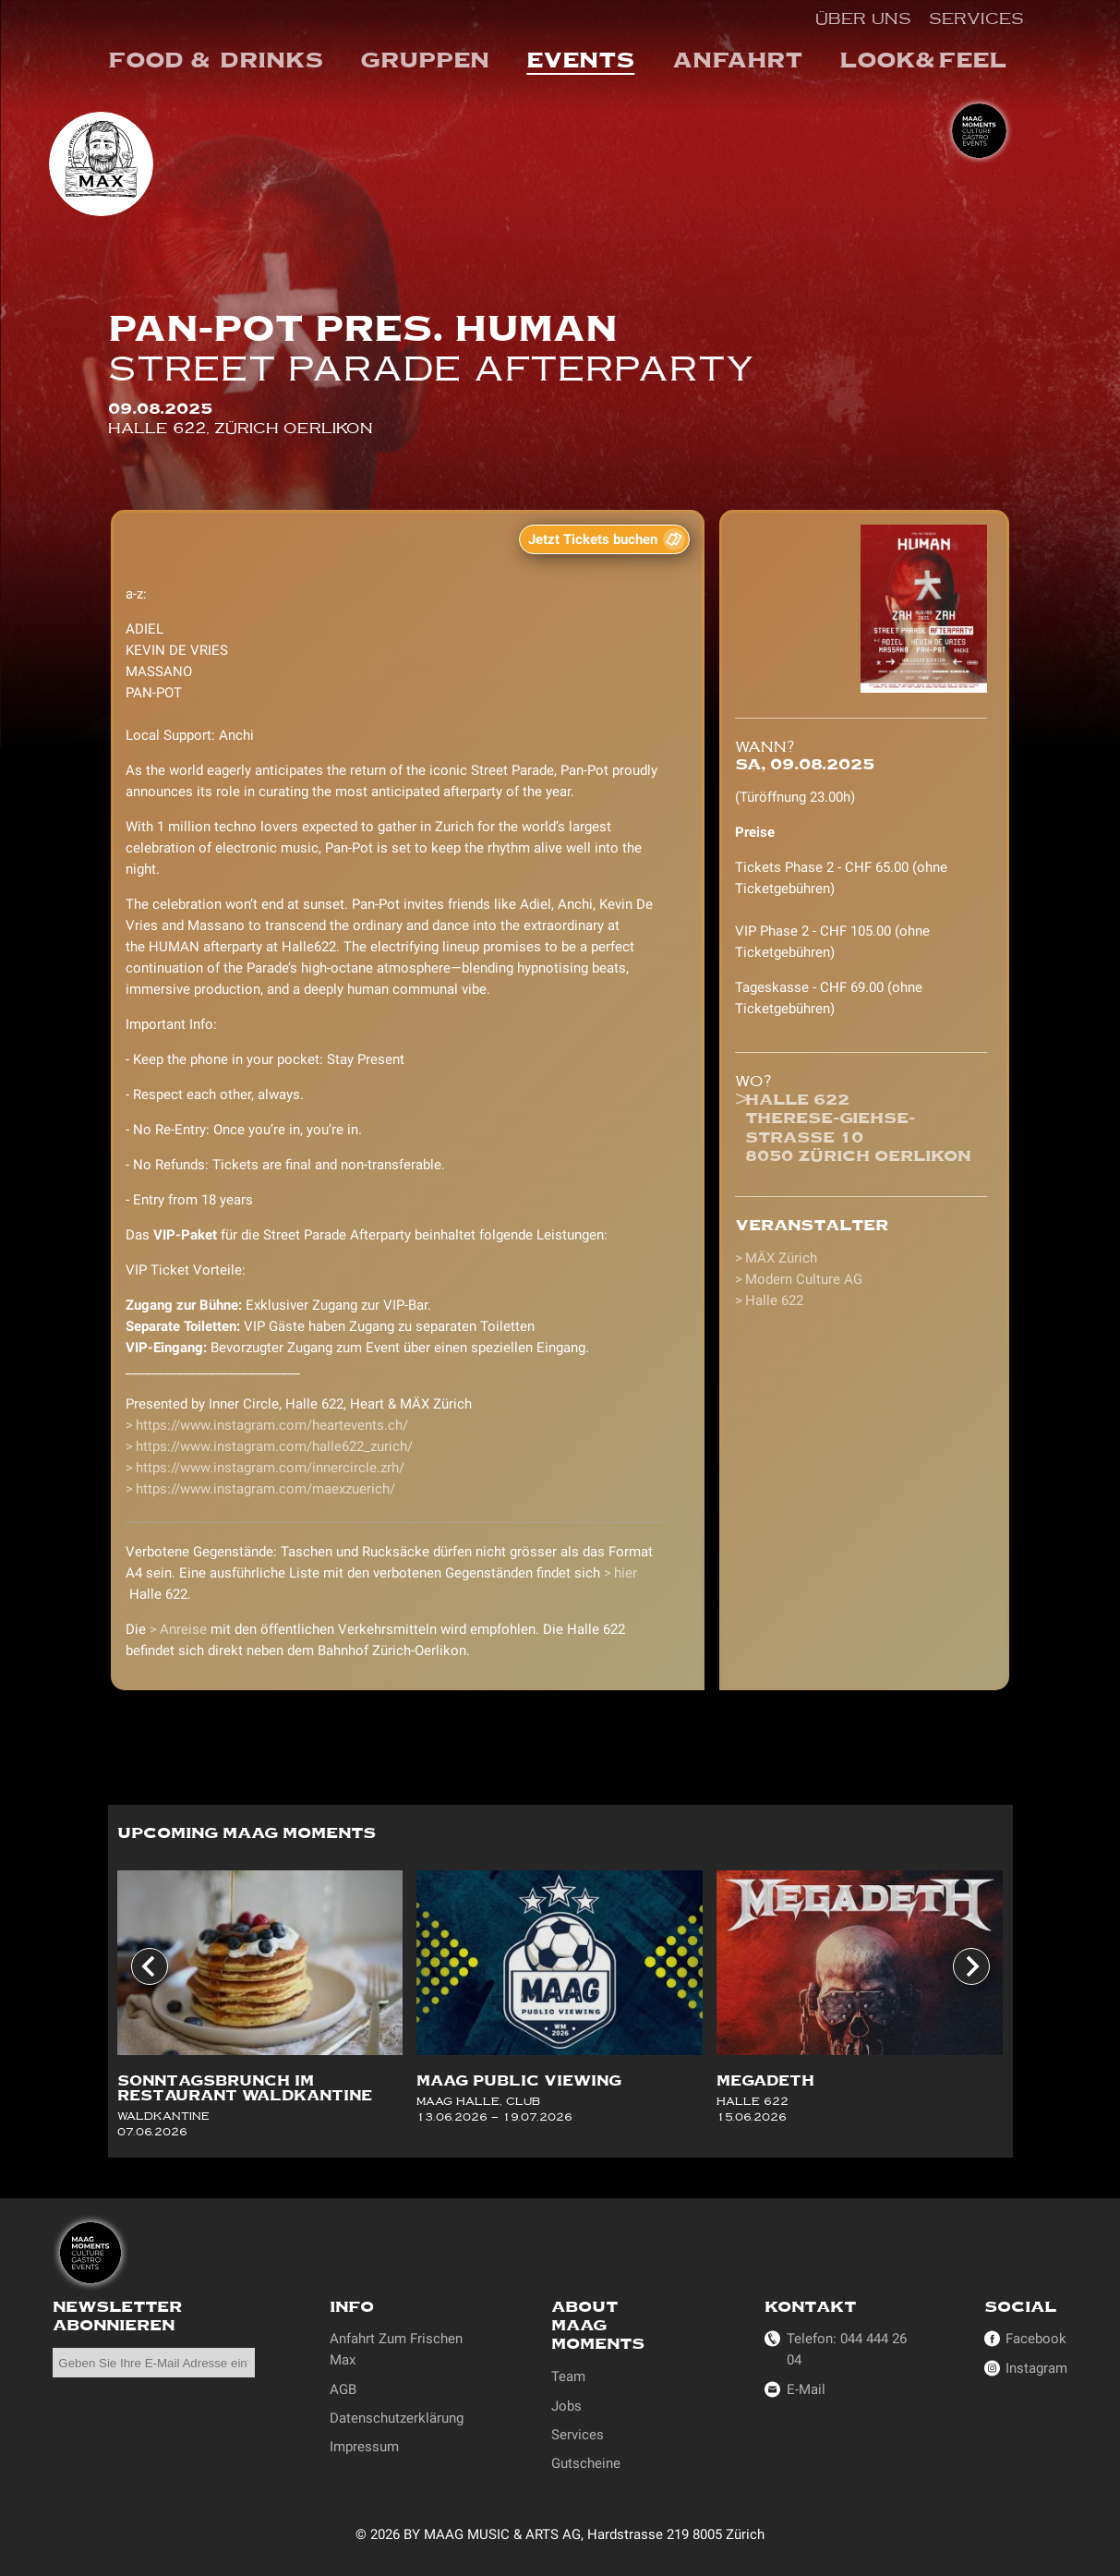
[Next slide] (971, 1967)
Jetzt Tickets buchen (592, 539)
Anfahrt (737, 60)
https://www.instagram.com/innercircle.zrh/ (270, 1467)
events (580, 60)
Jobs (566, 2406)
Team (568, 2376)
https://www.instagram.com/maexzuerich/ (265, 1489)
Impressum (364, 2446)
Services (976, 17)
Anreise (183, 1629)
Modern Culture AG (803, 1279)
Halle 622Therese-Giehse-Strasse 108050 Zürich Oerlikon (857, 1128)
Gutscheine (585, 2463)
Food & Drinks (215, 60)
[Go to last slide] (149, 1967)
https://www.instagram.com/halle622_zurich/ (274, 1446)
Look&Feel (922, 60)
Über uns (863, 17)
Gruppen (424, 60)
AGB (343, 2389)
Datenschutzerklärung (397, 2418)
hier (625, 1573)
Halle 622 (774, 1300)
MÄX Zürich (781, 1258)
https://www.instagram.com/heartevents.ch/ (272, 1425)
